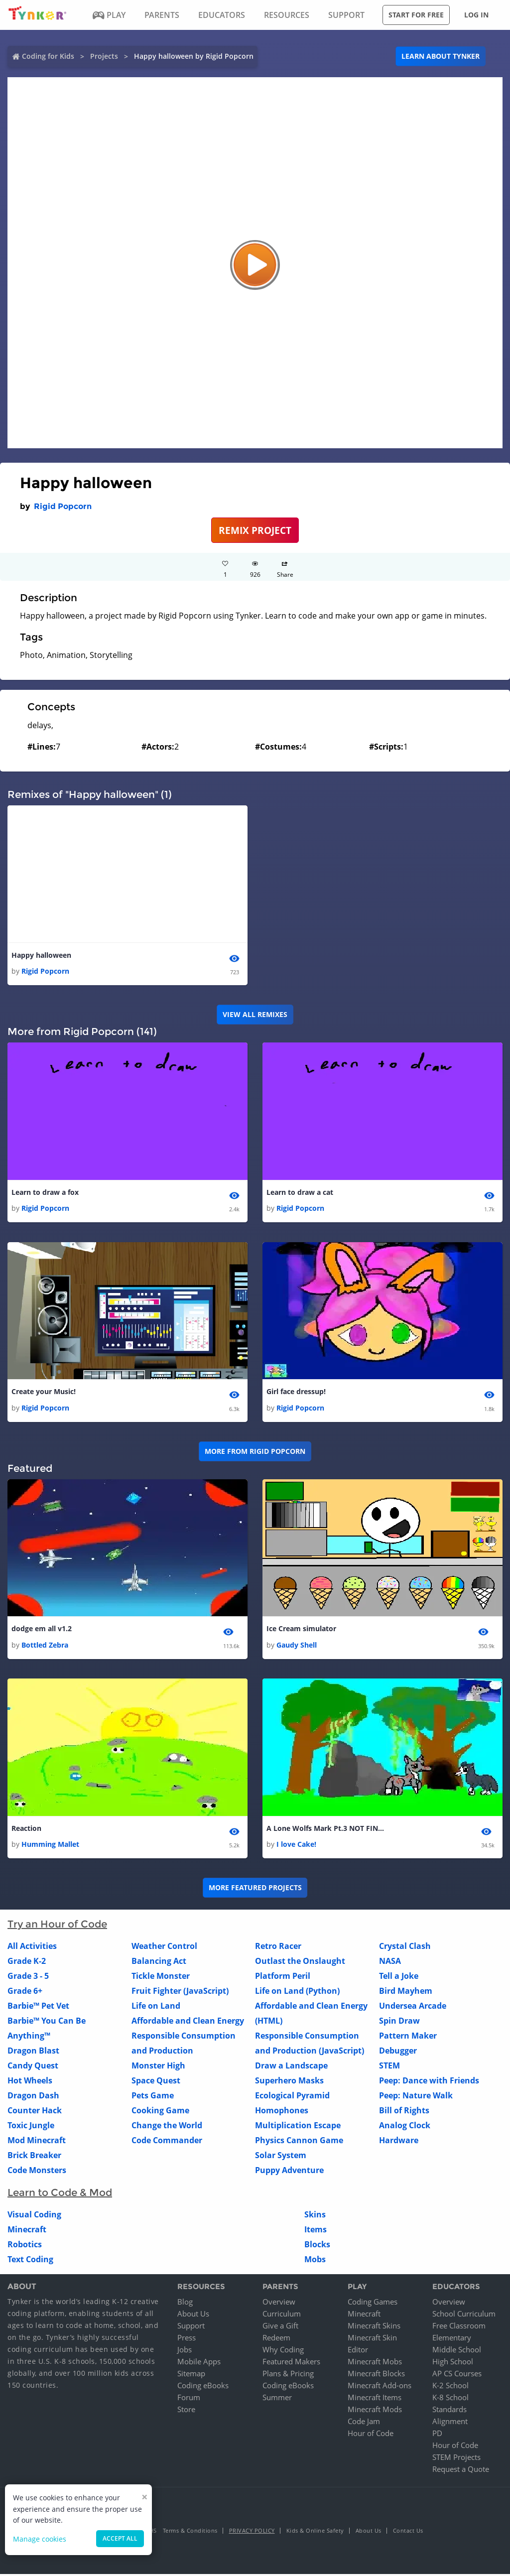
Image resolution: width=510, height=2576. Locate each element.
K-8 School (450, 2399)
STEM (389, 2067)
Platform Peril (282, 1978)
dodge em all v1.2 (41, 1630)
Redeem (276, 2339)
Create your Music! (43, 1393)
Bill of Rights (404, 2112)
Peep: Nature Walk (416, 2097)
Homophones (281, 2112)
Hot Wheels (29, 2082)
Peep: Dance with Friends (429, 2082)
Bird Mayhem (405, 1993)
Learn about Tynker (440, 56)
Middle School (456, 2351)
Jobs (184, 2351)
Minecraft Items (374, 2399)
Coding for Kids (48, 56)
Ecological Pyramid (292, 2097)
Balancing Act (158, 1963)
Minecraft (26, 2231)
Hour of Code (370, 2435)
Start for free (416, 14)
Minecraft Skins (374, 2327)
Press (186, 2339)
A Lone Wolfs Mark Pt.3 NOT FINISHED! (326, 1830)
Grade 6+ (24, 1993)
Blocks (317, 2246)
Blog (185, 2304)
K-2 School (450, 2387)
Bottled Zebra (44, 1646)
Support (191, 2327)
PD (437, 2435)
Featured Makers (291, 2363)
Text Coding (30, 2261)
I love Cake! (296, 1846)
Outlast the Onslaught (300, 1963)
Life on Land (155, 2008)
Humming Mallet (50, 1846)
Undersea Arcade (412, 2008)
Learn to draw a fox (45, 1193)
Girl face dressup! (296, 1393)
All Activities (32, 1948)
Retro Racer (278, 1948)
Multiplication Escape (298, 2127)
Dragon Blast (33, 2053)
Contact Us (408, 2532)
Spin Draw (399, 2023)
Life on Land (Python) (297, 1993)
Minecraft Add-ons (379, 2387)
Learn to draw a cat (299, 1193)
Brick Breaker (34, 2157)
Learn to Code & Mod (59, 2195)
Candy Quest (32, 2067)
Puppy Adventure (289, 2172)
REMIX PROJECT (255, 530)
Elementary (451, 2339)
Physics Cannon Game (299, 2142)
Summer (277, 2399)
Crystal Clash (405, 1948)
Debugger (398, 2053)
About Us (193, 2315)
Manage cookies (39, 2539)
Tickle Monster (160, 1978)
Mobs (315, 2261)
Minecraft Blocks (376, 2375)
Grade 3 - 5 (28, 1978)
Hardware (398, 2142)
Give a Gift (280, 2327)
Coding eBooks (203, 2387)
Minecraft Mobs (375, 2363)
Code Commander (166, 2142)
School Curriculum (464, 2315)
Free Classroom (459, 2327)
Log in (476, 14)
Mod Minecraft (36, 2142)
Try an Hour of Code (57, 1926)
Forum (188, 2399)
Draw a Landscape (291, 2067)
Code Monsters (36, 2172)
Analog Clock (404, 2127)
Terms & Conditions (190, 2532)
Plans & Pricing (288, 2375)
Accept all (120, 2538)
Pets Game (152, 2097)
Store (186, 2411)
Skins (315, 2216)
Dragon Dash (33, 2097)
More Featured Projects (255, 1890)
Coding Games (372, 2304)
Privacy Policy (252, 2532)
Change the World (166, 2127)
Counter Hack (34, 2112)
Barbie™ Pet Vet (38, 2008)
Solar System (280, 2157)
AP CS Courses (457, 2375)
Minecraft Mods (375, 2411)
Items (315, 2231)
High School (452, 2363)
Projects (104, 56)
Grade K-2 (26, 1963)
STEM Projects (456, 2459)
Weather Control (164, 1948)
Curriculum (281, 2315)
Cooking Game (160, 2112)
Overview (278, 2304)
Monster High (158, 2067)
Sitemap (191, 2375)
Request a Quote (460, 2471)
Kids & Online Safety (315, 2532)
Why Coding (283, 2351)
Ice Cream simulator (301, 1630)
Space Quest (155, 2082)
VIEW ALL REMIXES (255, 1015)
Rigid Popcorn (63, 506)
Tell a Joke (398, 1978)
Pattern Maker (408, 2038)
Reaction (26, 1830)
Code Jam (364, 2423)
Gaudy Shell (296, 1646)
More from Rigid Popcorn (255, 1452)
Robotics (24, 2246)
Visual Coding (34, 2216)
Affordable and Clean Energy (187, 2023)
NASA (390, 1963)
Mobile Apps (199, 2363)
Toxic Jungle (30, 2127)
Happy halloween (41, 955)
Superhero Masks (289, 2082)
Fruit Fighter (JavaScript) (180, 1993)
